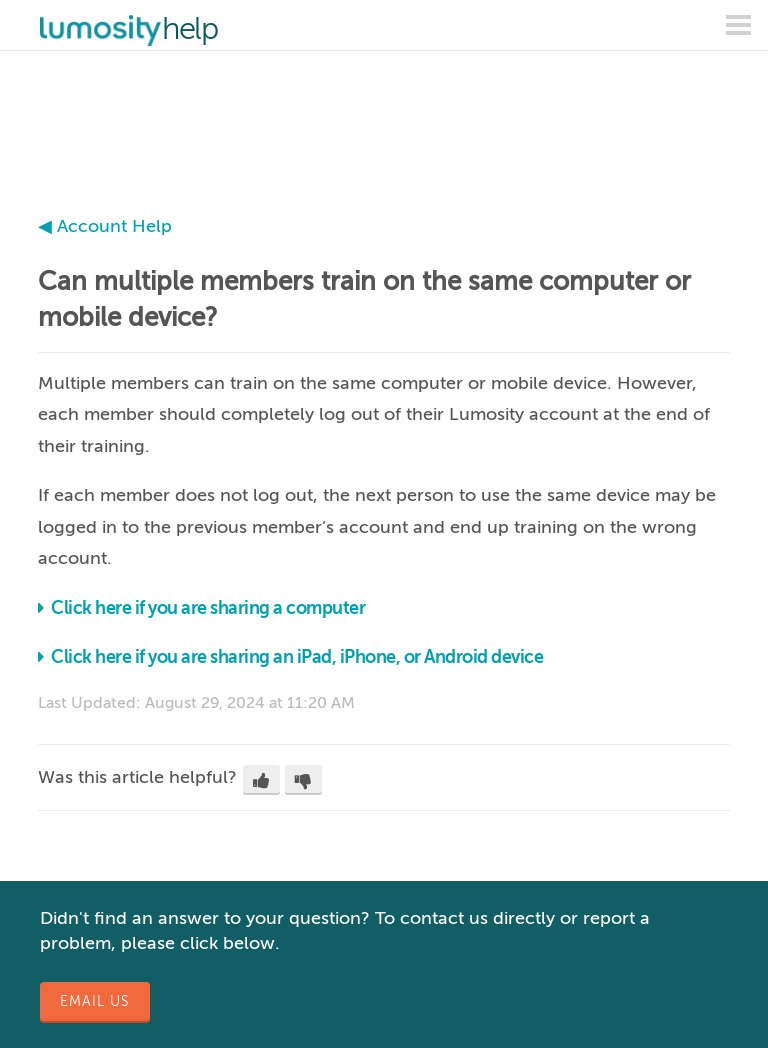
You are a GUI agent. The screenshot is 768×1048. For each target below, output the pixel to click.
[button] (261, 780)
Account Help (114, 226)
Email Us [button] (95, 1001)
